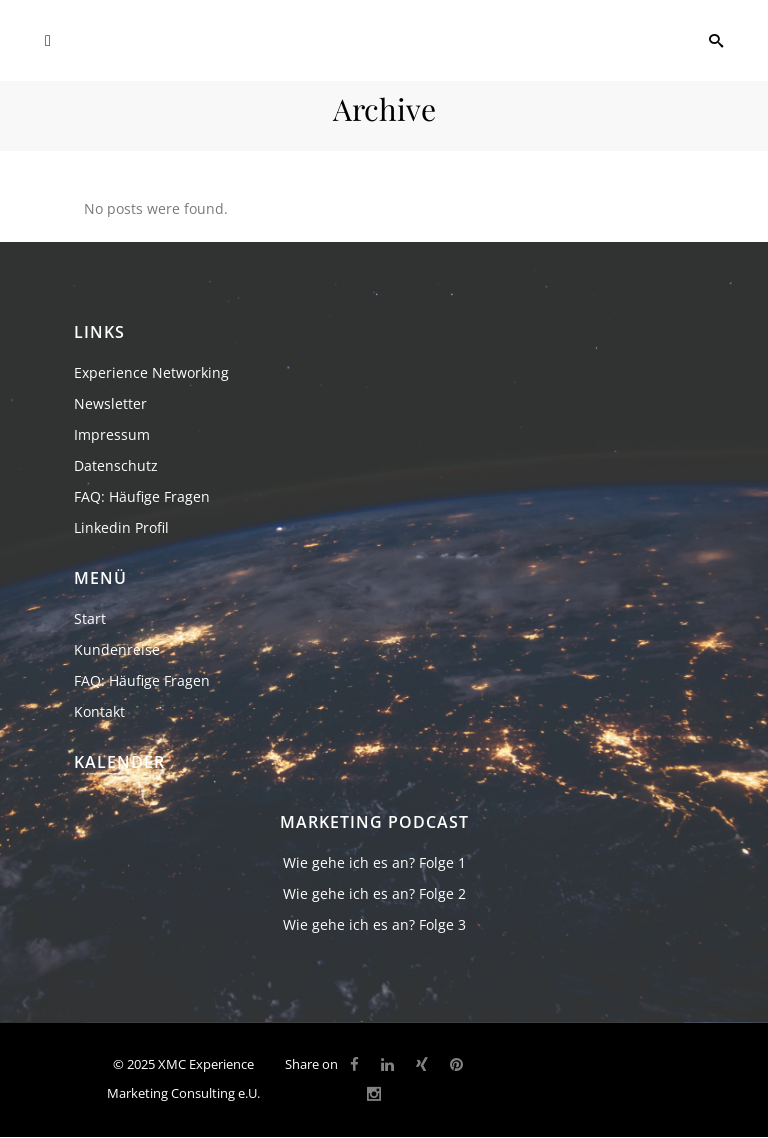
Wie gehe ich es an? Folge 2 (374, 893)
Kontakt (99, 711)
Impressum (112, 434)
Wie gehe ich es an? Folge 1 (374, 862)
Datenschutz (116, 465)
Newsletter (110, 403)
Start (90, 618)
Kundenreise (117, 649)
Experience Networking (151, 372)
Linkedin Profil (121, 527)
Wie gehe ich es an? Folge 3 (374, 924)
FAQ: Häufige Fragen (142, 496)
